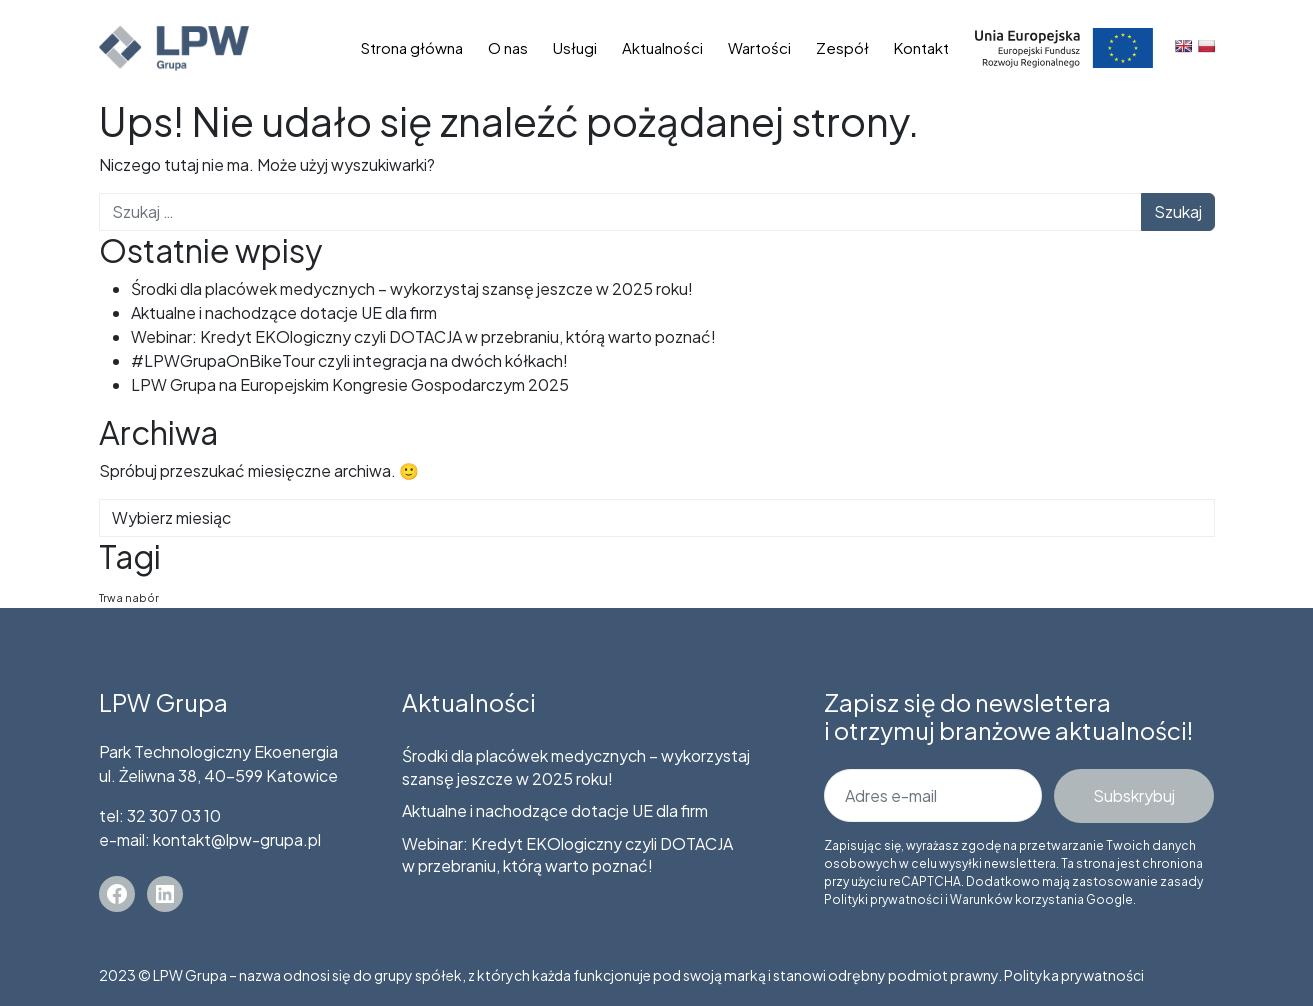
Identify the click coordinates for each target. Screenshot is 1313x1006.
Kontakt (921, 47)
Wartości (759, 47)
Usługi (575, 47)
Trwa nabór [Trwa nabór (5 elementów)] (129, 597)
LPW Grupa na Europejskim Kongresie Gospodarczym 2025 (350, 384)
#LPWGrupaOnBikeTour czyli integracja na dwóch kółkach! (349, 360)
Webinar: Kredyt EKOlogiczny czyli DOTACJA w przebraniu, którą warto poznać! (423, 336)
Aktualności (662, 47)
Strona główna (412, 47)
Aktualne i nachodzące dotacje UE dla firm (284, 312)
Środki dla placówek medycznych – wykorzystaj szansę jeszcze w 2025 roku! (412, 288)
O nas (508, 47)
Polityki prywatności (883, 899)
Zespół (842, 47)
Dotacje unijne (1064, 47)
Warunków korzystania (1017, 899)
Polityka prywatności (1074, 975)
